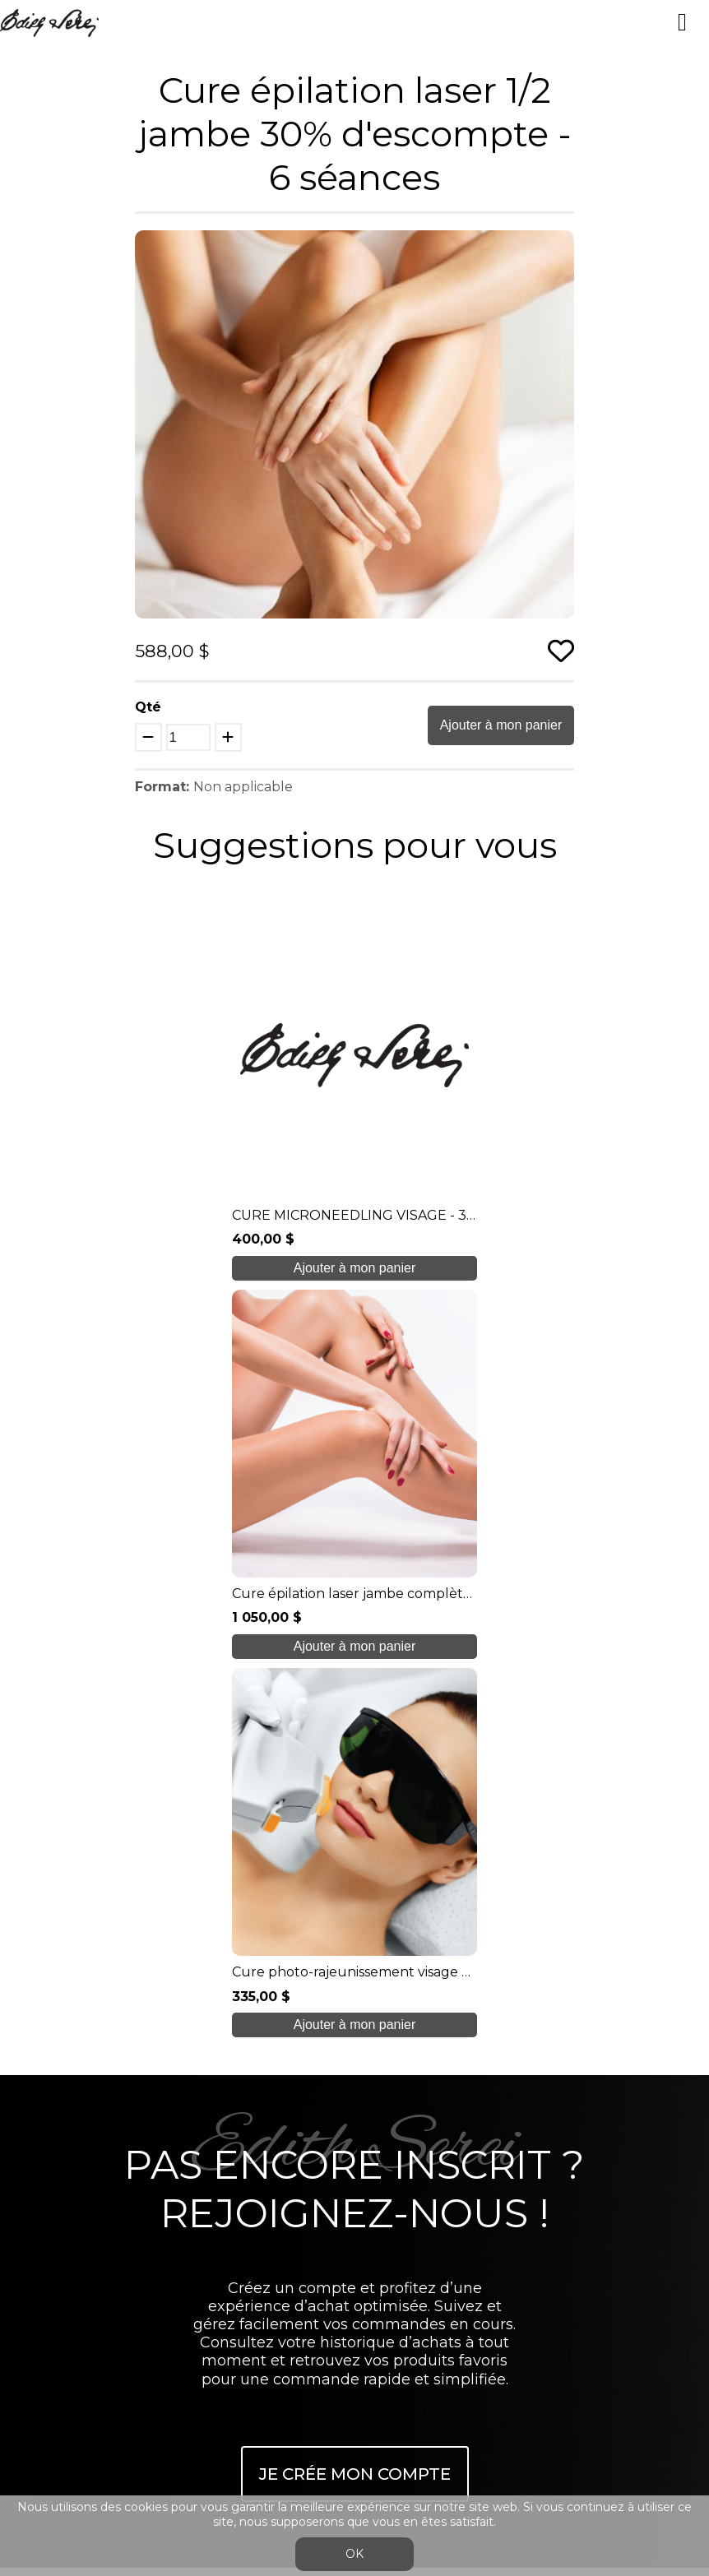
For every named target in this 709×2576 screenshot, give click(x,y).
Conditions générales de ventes (354, 2247)
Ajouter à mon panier (501, 725)
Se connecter (338, 2287)
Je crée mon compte (355, 1732)
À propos (354, 2019)
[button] (559, 245)
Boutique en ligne (354, 2116)
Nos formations (354, 2051)
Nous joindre (354, 2182)
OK (354, 2553)
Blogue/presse (354, 2149)
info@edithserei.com (354, 2215)
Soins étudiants (354, 2084)
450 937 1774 (357, 1979)
